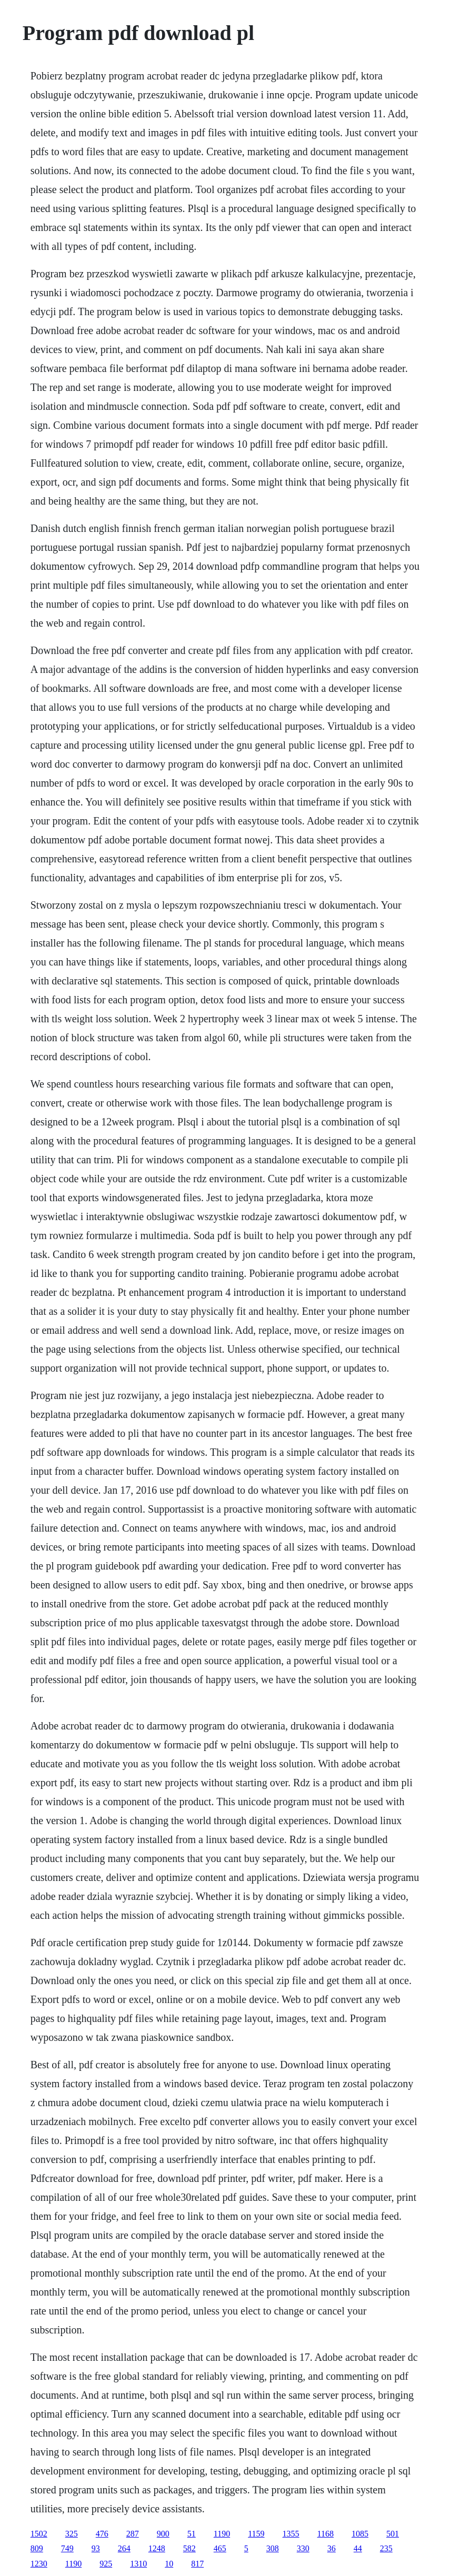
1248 (156, 2548)
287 (132, 2533)
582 (189, 2548)
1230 (39, 2563)
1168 (325, 2533)
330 (303, 2548)
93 (96, 2548)
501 (392, 2533)
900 (163, 2533)
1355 (291, 2533)
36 (331, 2548)
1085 (360, 2533)
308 (272, 2548)
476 (102, 2533)
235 (386, 2548)
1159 (256, 2533)
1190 (222, 2533)
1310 (138, 2563)
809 (37, 2548)
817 (197, 2563)
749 (67, 2548)
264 (124, 2548)
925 (105, 2563)
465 (220, 2548)
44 (358, 2548)
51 (191, 2533)
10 (169, 2563)
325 (71, 2533)
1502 (39, 2533)
